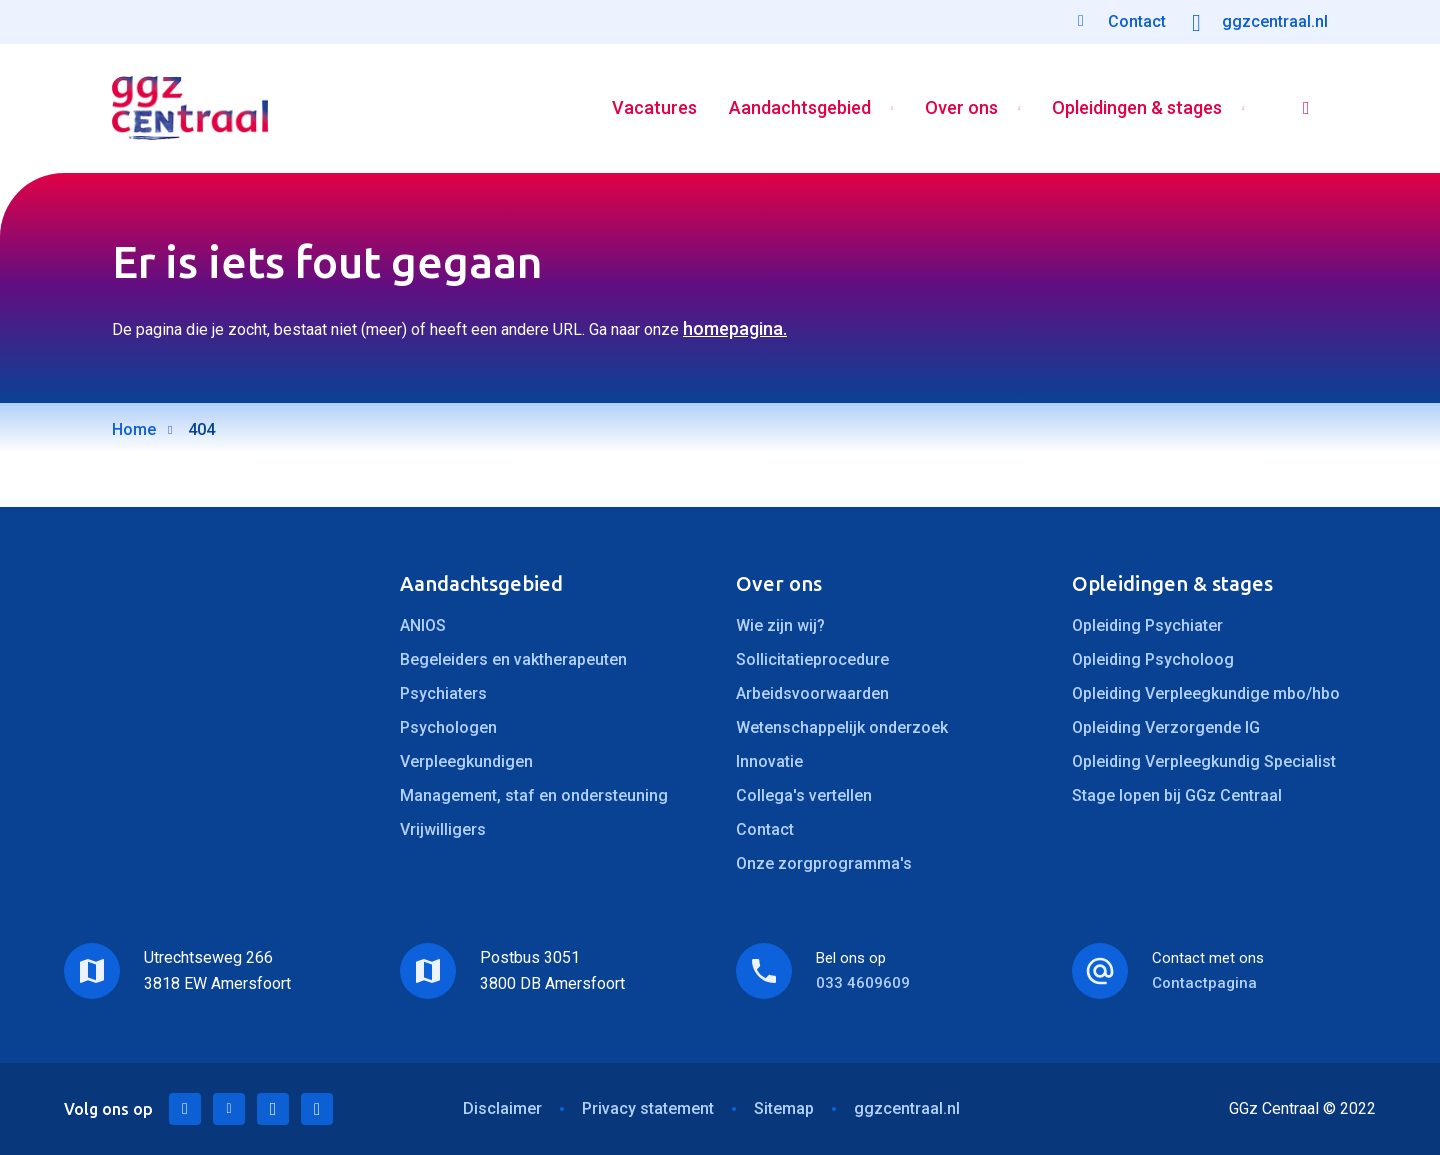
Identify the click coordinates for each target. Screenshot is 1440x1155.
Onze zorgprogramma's (824, 863)
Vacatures (654, 108)
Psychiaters (443, 693)
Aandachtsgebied (800, 108)
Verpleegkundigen (466, 761)
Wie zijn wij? (780, 625)
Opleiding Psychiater (1147, 625)
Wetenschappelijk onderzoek (842, 727)
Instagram (317, 1109)
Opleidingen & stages (1137, 108)
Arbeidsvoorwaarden (812, 693)
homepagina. (735, 328)
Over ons (961, 108)
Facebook (273, 1109)
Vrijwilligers (443, 829)
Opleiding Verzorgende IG (1166, 727)
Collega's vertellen (804, 795)
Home (134, 429)
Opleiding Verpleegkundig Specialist (1204, 761)
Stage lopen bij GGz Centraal (1177, 795)
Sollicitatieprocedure (812, 659)
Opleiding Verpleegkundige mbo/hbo (1206, 693)
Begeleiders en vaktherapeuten (513, 659)
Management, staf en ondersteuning (534, 795)
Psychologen (448, 727)
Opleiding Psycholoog (1153, 659)
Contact (765, 829)
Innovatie (769, 761)
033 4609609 (863, 983)
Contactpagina (1204, 983)
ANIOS (423, 625)
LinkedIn (185, 1109)
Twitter (229, 1109)
